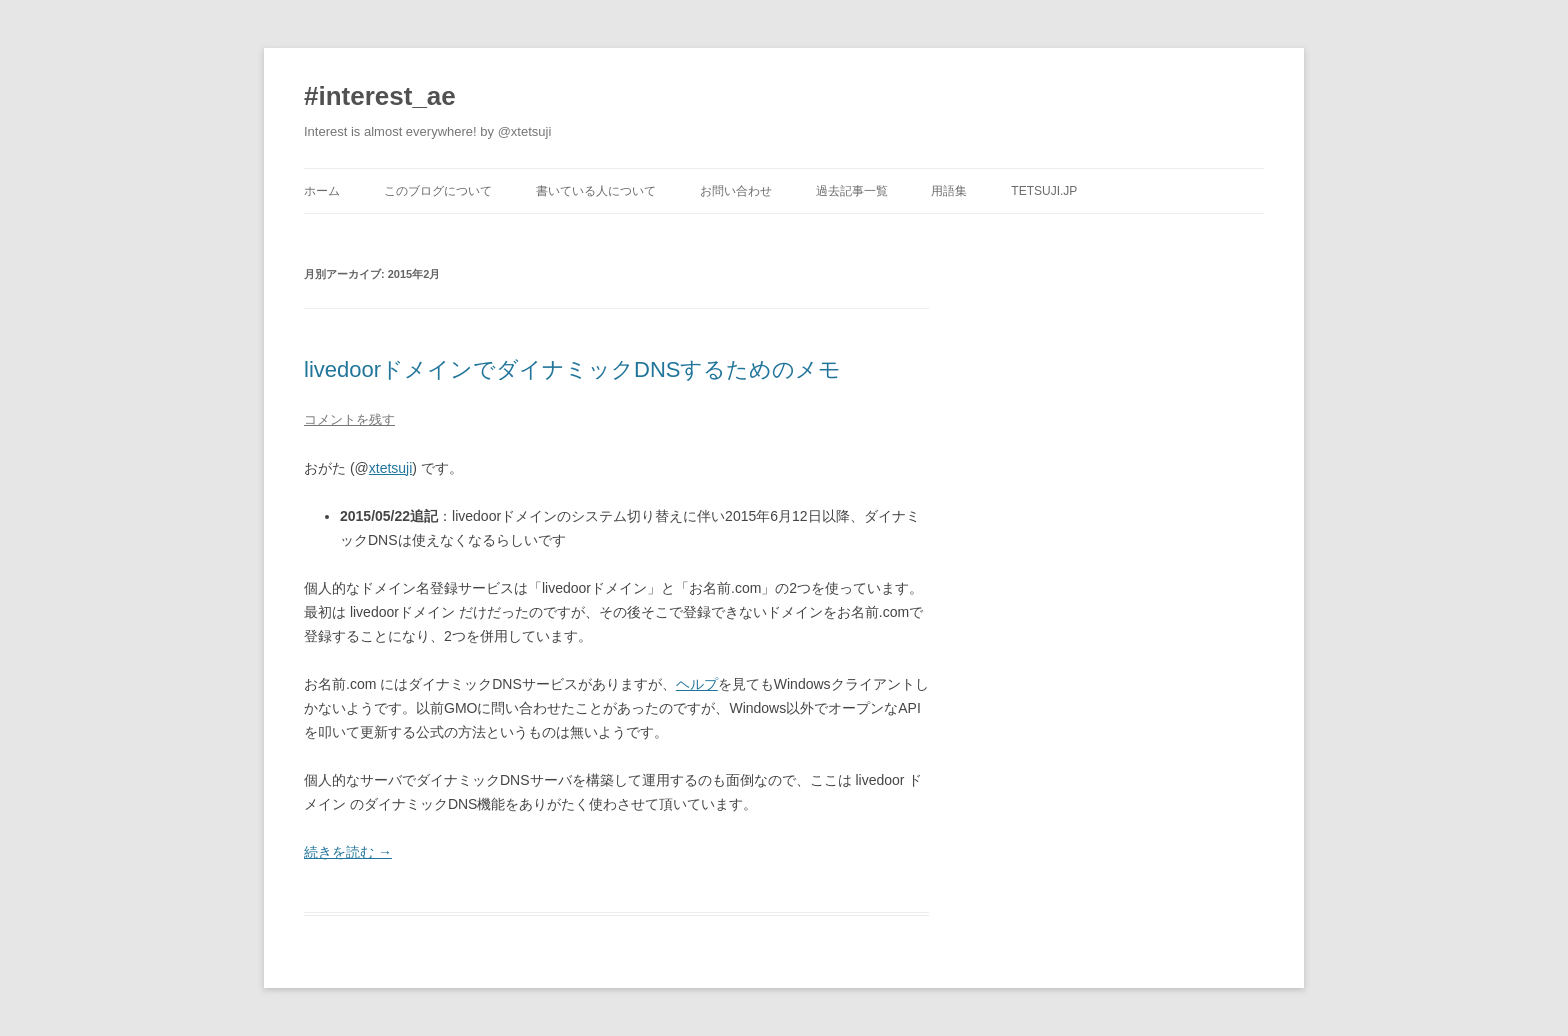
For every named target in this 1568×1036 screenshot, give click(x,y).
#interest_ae (380, 96)
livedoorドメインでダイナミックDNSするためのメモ (573, 369)
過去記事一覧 (852, 191)
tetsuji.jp (1044, 191)
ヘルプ (697, 684)
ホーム (322, 191)
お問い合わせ (736, 191)
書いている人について (596, 191)
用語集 (949, 191)
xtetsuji (391, 468)
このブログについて (438, 191)
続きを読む (348, 852)
